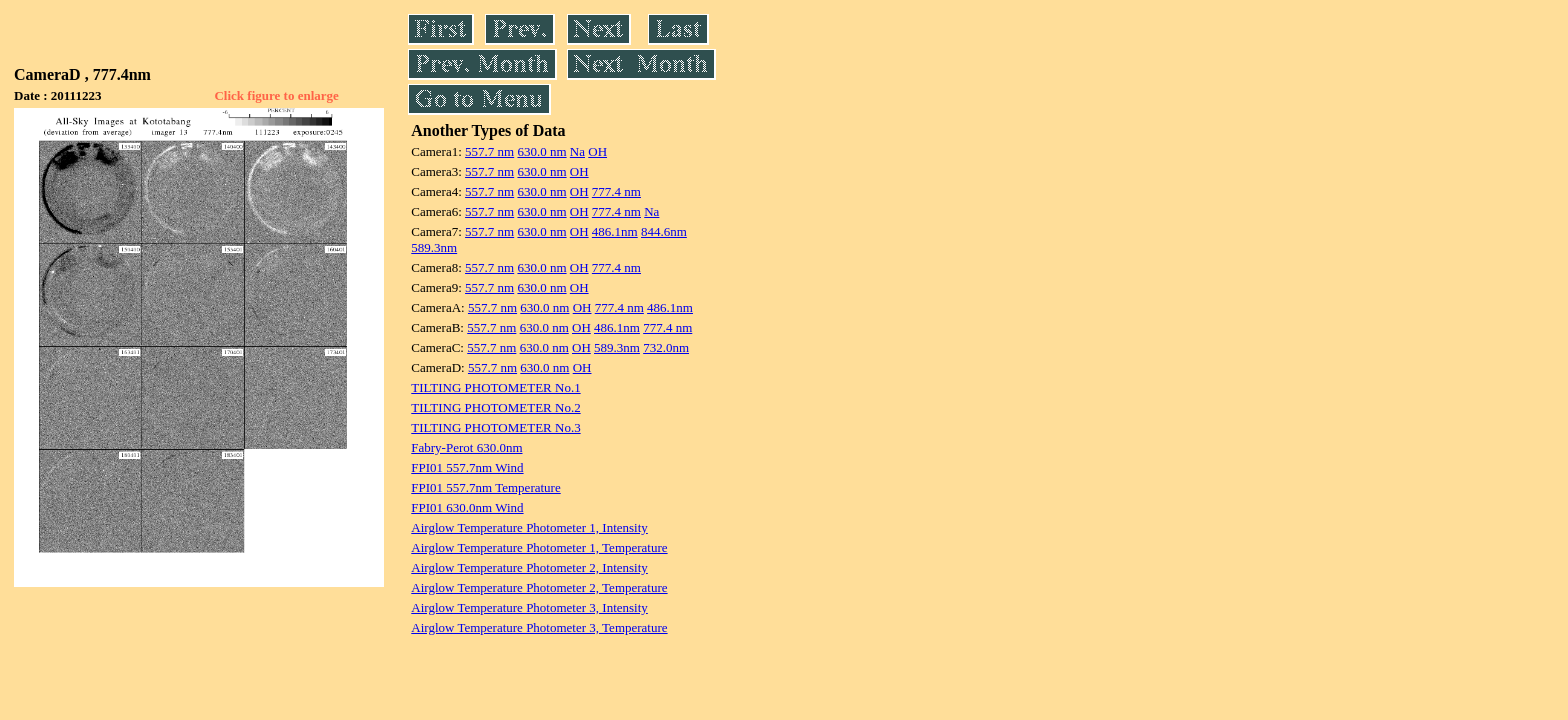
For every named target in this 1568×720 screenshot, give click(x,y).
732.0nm (666, 347)
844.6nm (664, 231)
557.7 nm (489, 151)
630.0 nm (541, 151)
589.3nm (434, 247)
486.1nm (615, 231)
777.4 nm (616, 191)
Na (577, 151)
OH (597, 151)
